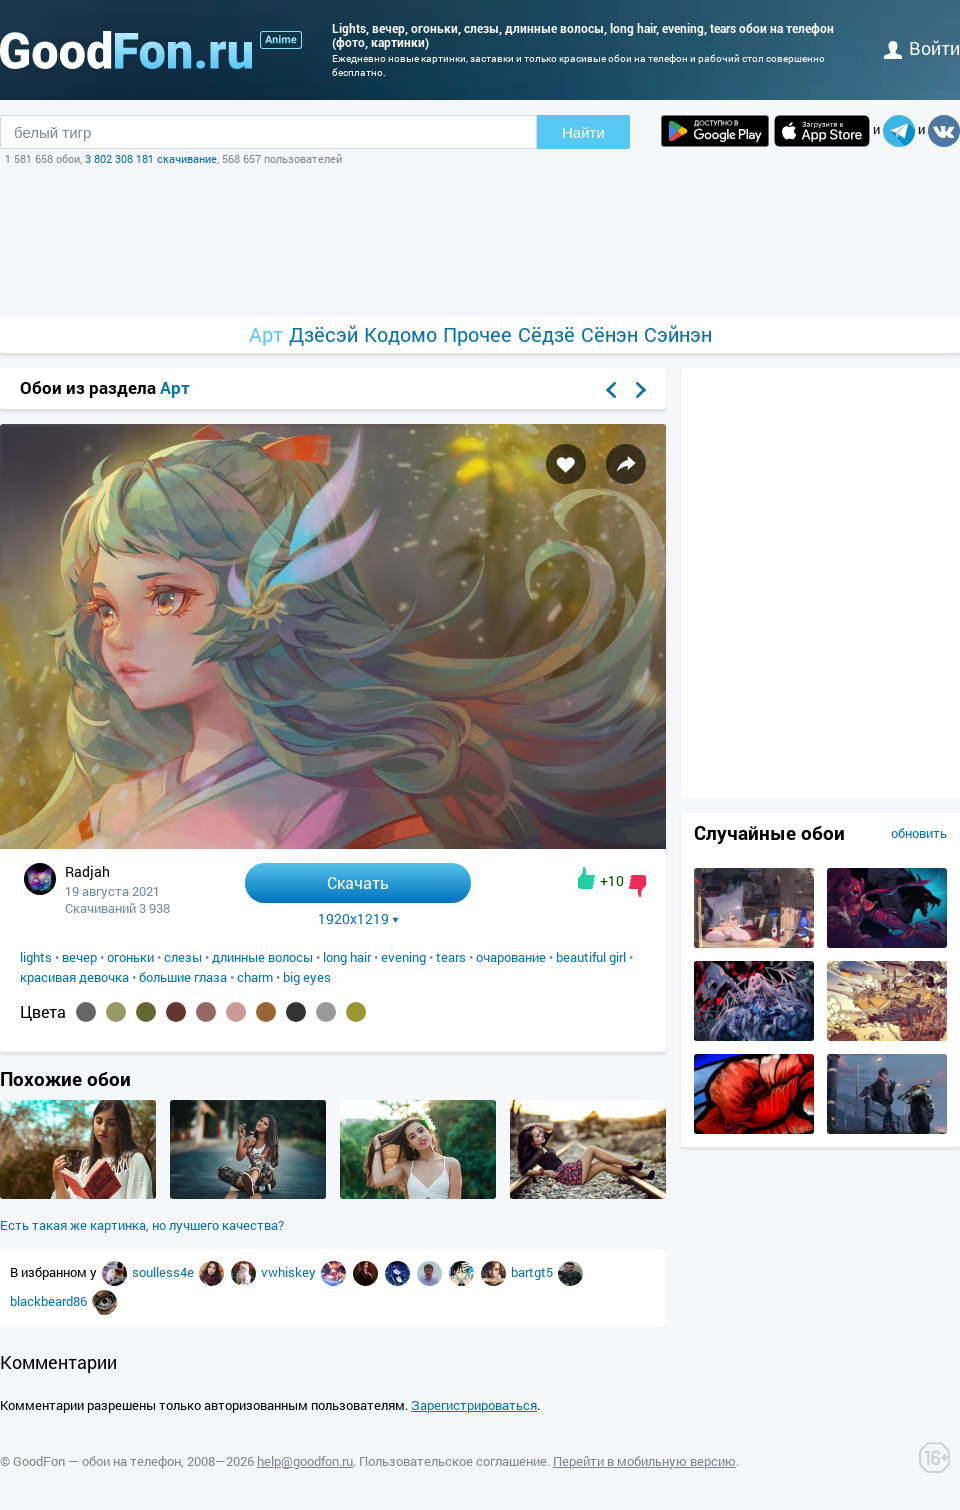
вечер (79, 957)
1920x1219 (358, 919)
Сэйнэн (678, 334)
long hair (347, 957)
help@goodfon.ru (305, 1461)
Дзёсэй (323, 334)
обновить (919, 833)
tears (451, 957)
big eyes (307, 977)
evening (403, 957)
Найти (583, 132)
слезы (183, 957)
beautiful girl (591, 957)
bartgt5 (533, 1272)
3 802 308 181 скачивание (151, 158)
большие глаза (183, 977)
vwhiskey (290, 1272)
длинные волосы (262, 957)
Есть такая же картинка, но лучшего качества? (142, 1225)
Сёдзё (546, 334)
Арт (266, 334)
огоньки (130, 957)
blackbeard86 (50, 1301)
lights (36, 957)
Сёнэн (609, 334)
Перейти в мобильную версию (644, 1461)
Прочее (477, 334)
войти (922, 48)
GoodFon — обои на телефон (97, 1461)
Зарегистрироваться (474, 1405)
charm (255, 977)
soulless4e (164, 1272)
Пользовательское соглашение (453, 1461)
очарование (511, 957)
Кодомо (400, 334)
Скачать (358, 882)
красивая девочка (74, 977)
